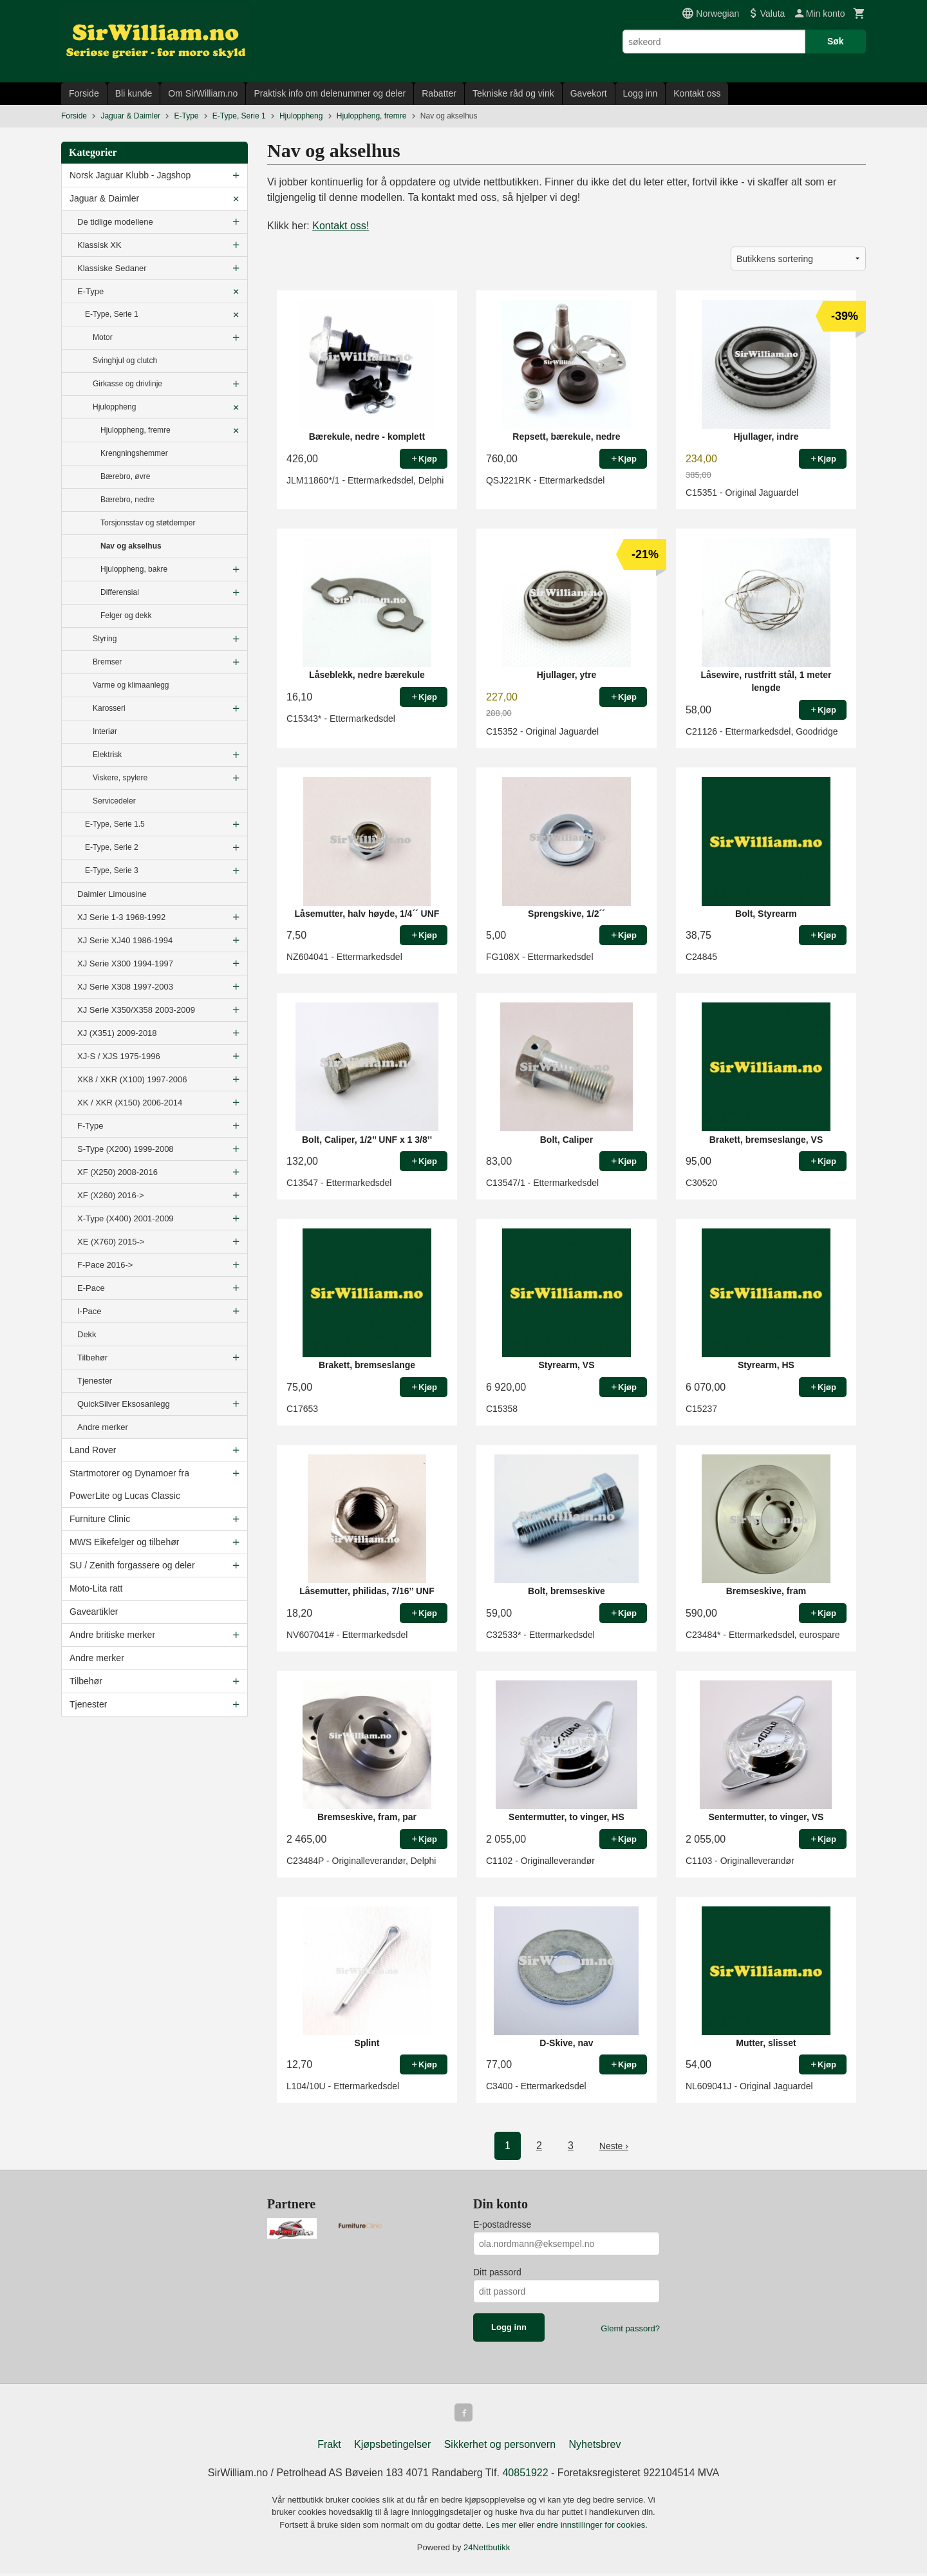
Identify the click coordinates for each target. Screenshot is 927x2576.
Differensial (119, 592)
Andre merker (102, 1427)
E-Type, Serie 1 (111, 314)
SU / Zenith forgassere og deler (132, 1565)
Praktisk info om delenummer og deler (330, 93)
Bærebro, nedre (127, 499)
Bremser (107, 661)
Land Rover (93, 1450)
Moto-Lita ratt (96, 1588)
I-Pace (89, 1311)
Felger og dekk (125, 615)
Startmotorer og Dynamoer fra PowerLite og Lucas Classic (129, 1484)
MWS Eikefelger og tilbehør (124, 1542)
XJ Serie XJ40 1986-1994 (125, 940)
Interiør (105, 731)
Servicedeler (114, 800)
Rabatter (439, 93)
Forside (84, 93)
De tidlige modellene (115, 222)
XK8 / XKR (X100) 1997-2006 (132, 1079)
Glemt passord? (630, 2328)
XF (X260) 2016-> (110, 1195)
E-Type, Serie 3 (111, 870)
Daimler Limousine (112, 894)
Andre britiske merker (112, 1635)
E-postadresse (502, 2224)
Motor (103, 337)
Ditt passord (497, 2272)
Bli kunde (134, 93)
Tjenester (94, 1381)
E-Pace (91, 1288)
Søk (835, 41)
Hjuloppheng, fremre (135, 430)
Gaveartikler (94, 1611)
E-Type (90, 291)
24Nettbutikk (487, 2550)
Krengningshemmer (134, 453)
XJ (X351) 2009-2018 (117, 1033)
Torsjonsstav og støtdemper (147, 522)
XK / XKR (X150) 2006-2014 (129, 1102)
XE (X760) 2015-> (110, 1241)
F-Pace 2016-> (105, 1265)
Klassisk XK (99, 245)
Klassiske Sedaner (112, 268)
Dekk (87, 1334)
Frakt (329, 2446)
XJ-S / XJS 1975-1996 (118, 1056)
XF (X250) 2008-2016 (117, 1172)
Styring (105, 638)
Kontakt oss (696, 93)
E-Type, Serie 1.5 (115, 824)
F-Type (90, 1126)
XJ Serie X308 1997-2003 (125, 987)
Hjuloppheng (114, 406)
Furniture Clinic (100, 1519)
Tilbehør (92, 1357)
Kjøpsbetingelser (392, 2446)
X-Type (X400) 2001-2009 (125, 1218)
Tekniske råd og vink (513, 93)
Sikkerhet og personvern (500, 2446)
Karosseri (109, 708)
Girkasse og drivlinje (127, 383)
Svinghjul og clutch (125, 360)
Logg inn (640, 93)
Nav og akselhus (131, 545)
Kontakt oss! (340, 225)
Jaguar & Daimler (104, 198)
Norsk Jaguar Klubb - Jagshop (130, 175)
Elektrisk (107, 754)
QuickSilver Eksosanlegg (123, 1404)
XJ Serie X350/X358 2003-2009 (136, 1010)
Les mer (502, 2527)
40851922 (525, 2475)
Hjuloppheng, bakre (133, 569)
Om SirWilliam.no (203, 93)
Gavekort (588, 93)
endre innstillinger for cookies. (592, 2527)
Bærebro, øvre (125, 476)
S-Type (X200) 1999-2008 (125, 1149)
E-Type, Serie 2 (111, 847)
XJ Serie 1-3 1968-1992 (121, 917)
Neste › (614, 2145)
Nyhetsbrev (595, 2446)
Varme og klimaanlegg (131, 685)
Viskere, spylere (120, 777)
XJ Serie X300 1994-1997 (125, 963)
